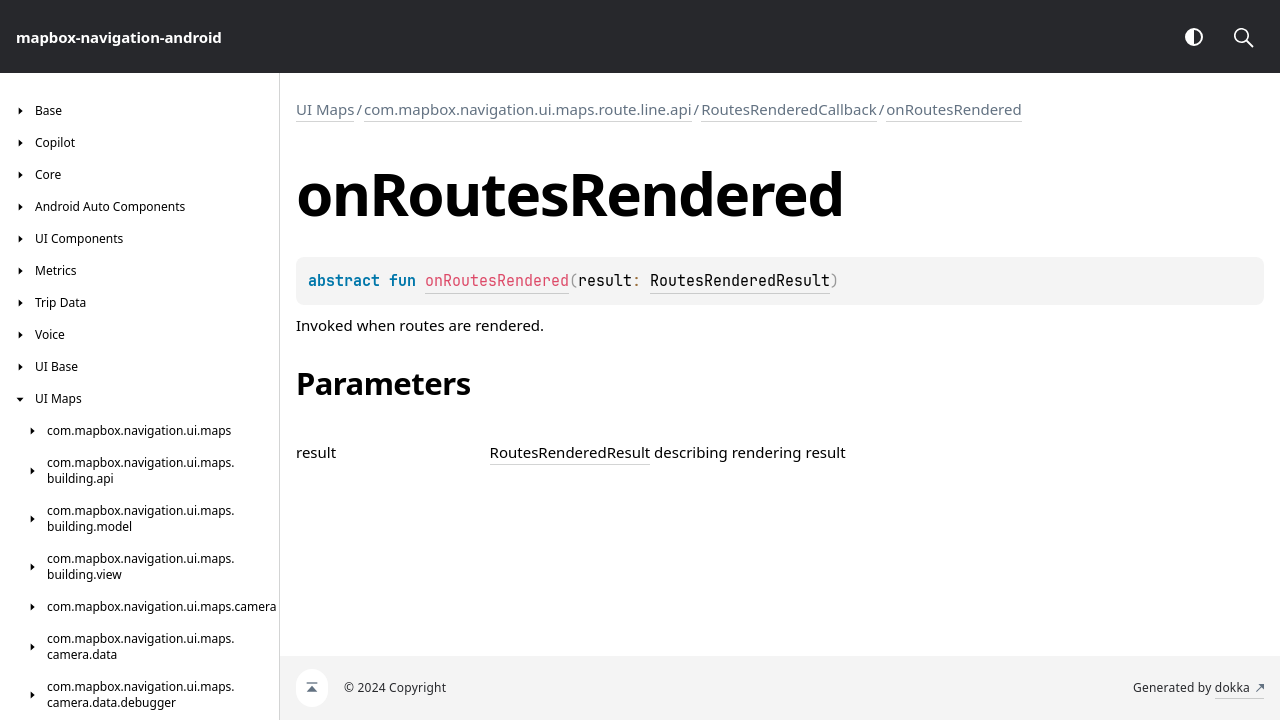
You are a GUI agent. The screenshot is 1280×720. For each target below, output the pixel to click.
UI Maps (325, 109)
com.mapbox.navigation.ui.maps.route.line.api (528, 109)
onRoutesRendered (953, 109)
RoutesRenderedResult (740, 281)
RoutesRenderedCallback (789, 109)
